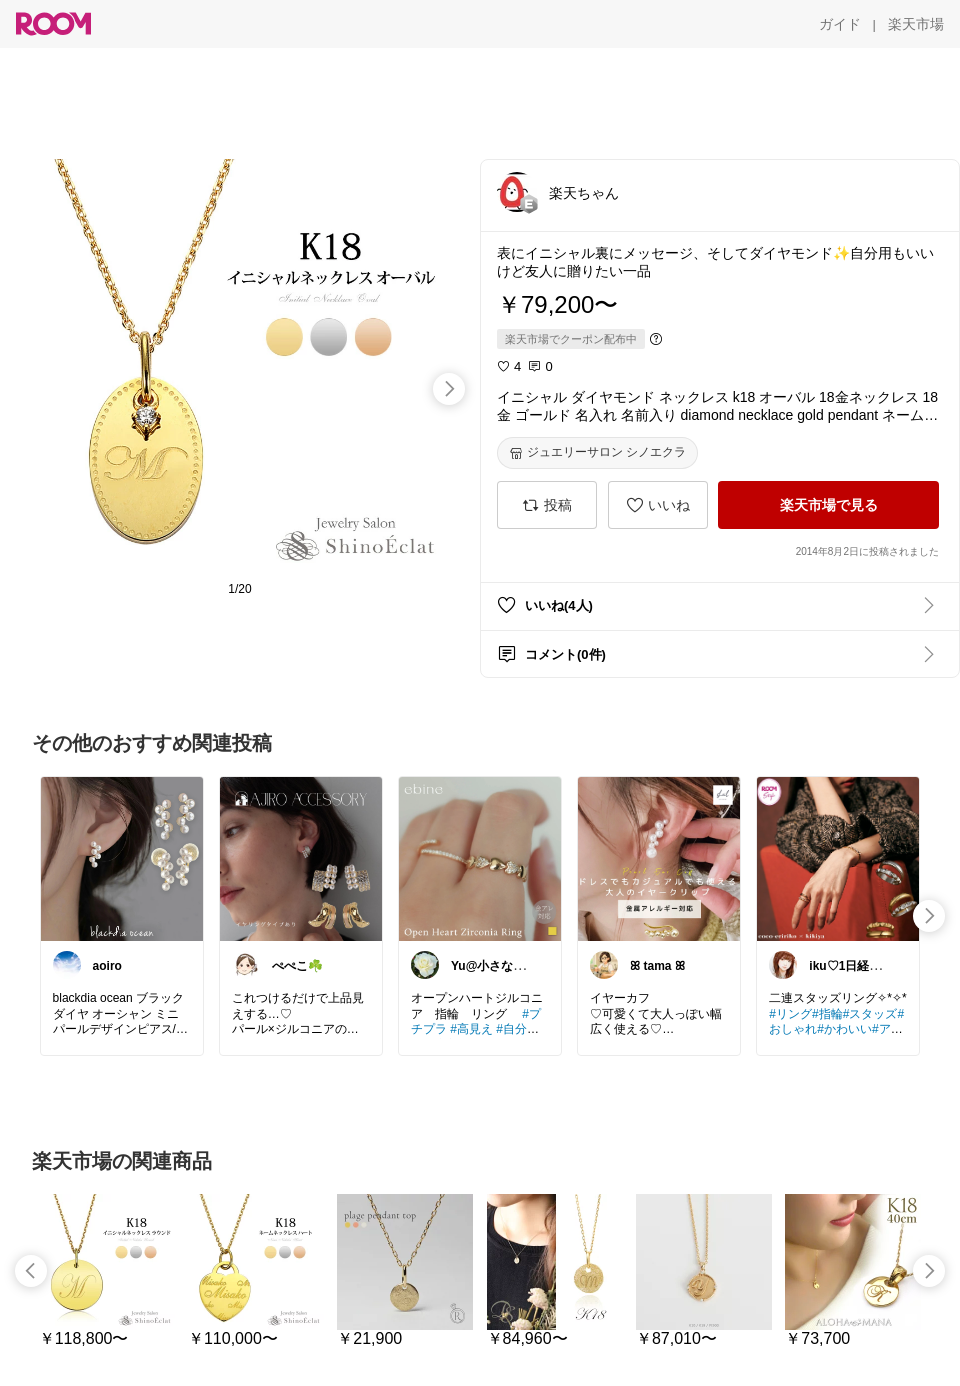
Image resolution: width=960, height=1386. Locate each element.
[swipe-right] (449, 389)
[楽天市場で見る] (828, 505)
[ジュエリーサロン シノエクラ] (597, 453)
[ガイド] (840, 24)
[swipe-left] (31, 1271)
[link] (122, 858)
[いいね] (658, 505)
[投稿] (547, 505)
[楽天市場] (916, 24)
